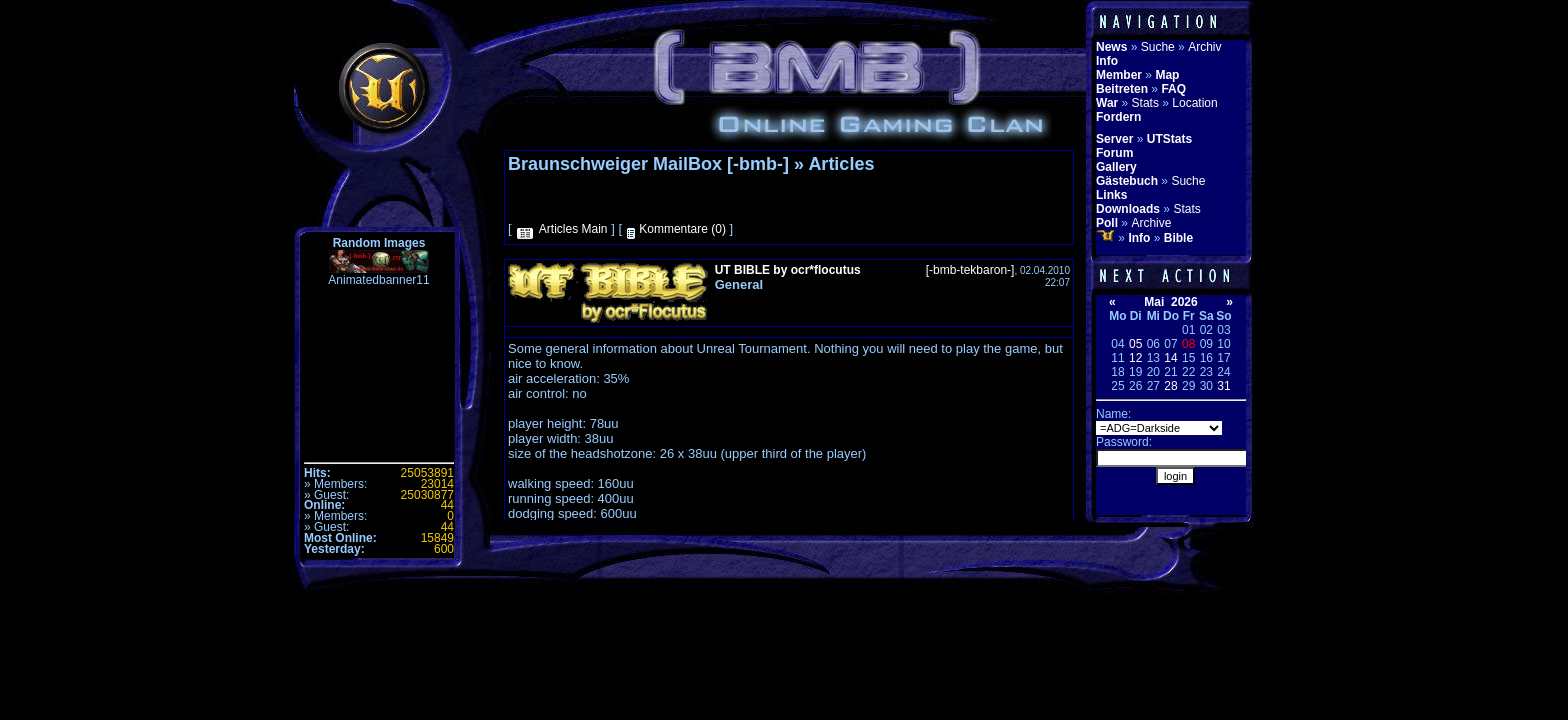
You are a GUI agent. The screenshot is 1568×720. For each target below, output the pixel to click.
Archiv (1204, 47)
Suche (1158, 47)
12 (1135, 358)
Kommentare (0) (682, 229)
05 (1135, 344)
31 (1223, 386)
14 (1170, 358)
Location (1194, 103)
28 (1170, 386)
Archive (1151, 223)
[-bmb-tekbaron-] (970, 270)
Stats (1145, 103)
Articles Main (573, 229)
